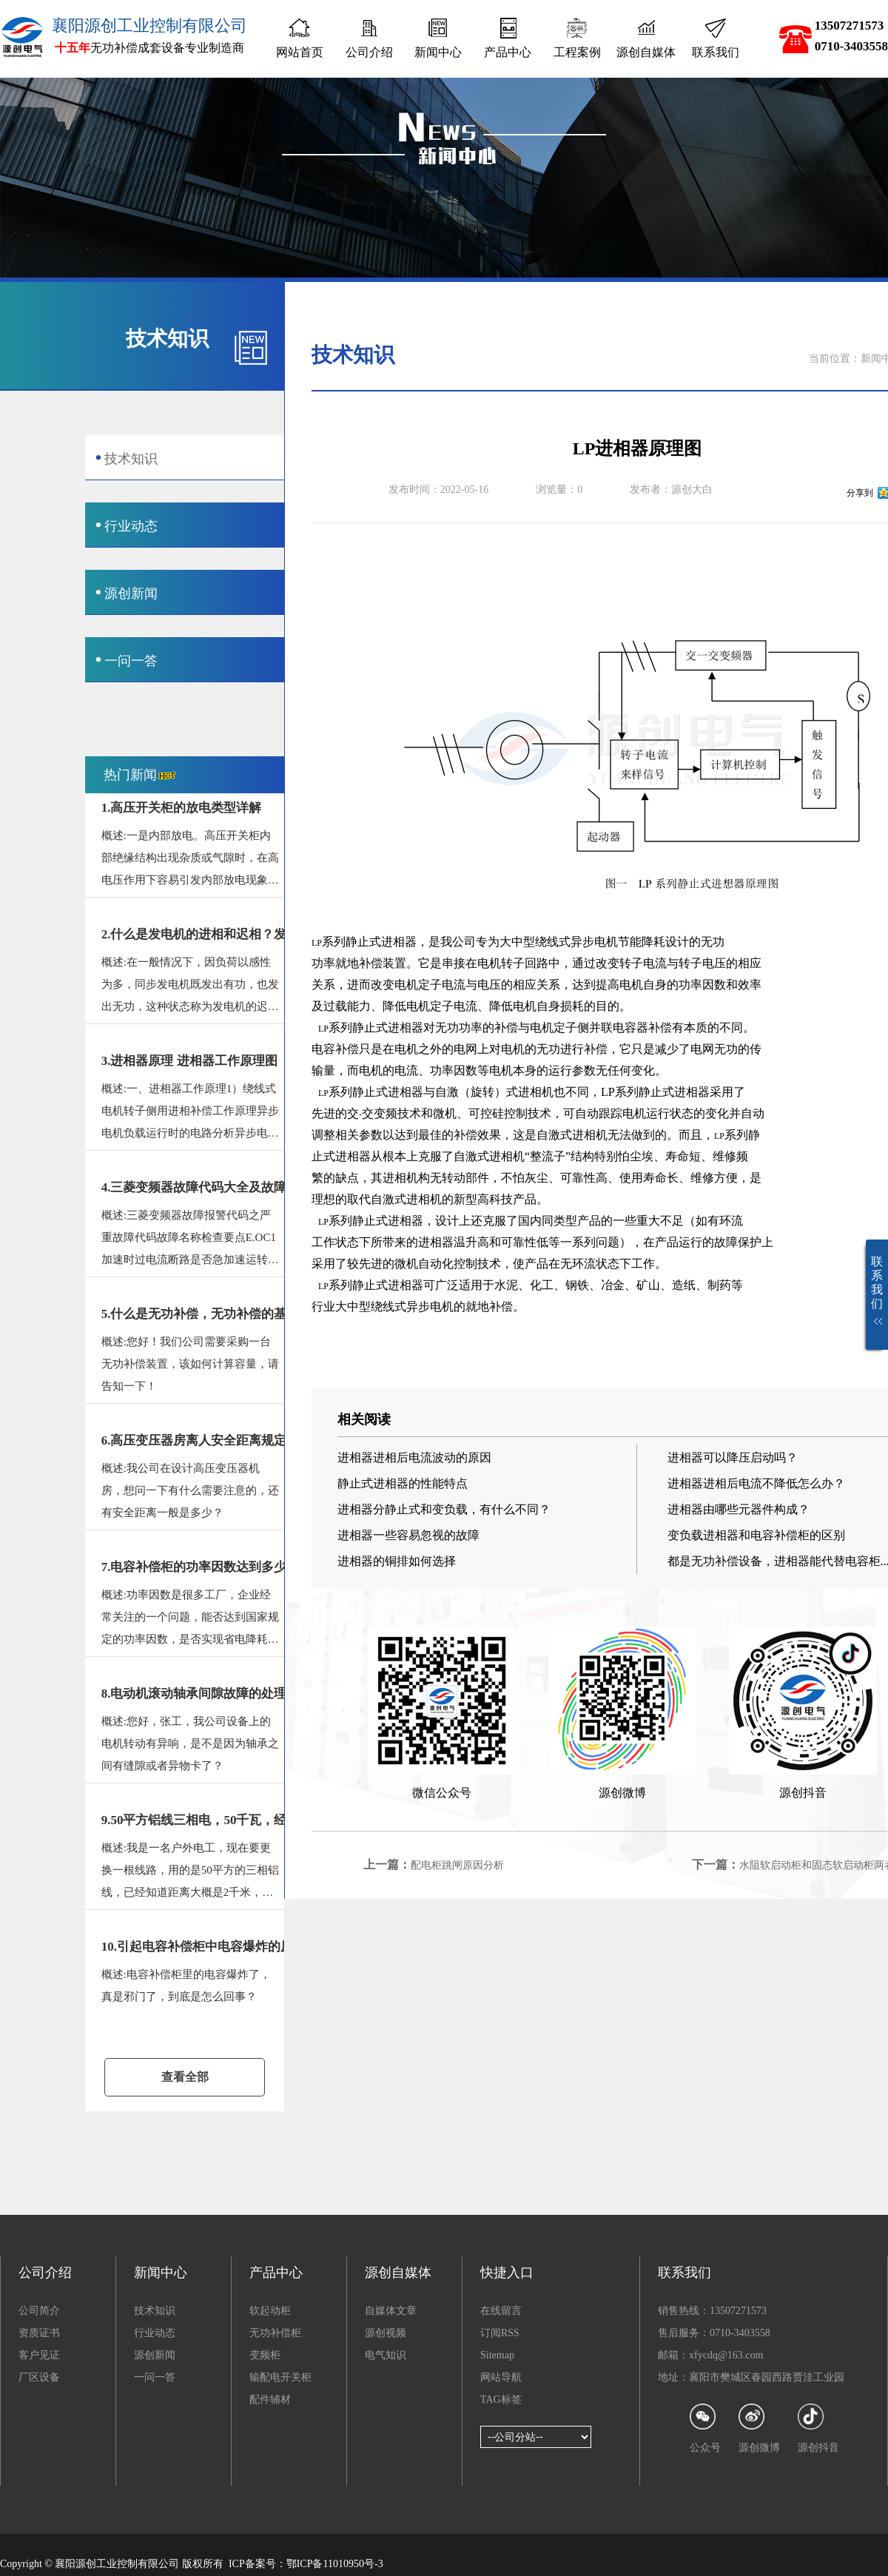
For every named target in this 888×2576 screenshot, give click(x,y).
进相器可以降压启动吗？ (732, 1457)
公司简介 (39, 2310)
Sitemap (497, 2355)
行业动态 (154, 2332)
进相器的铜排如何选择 (396, 1561)
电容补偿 (335, 1049)
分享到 (860, 493)
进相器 (405, 1027)
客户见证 (39, 2355)
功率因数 (702, 984)
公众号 (705, 2428)
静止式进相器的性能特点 (402, 1483)
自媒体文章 (391, 2310)
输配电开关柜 (280, 2377)
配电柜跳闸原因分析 (457, 1865)
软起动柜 (270, 2310)
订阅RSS (499, 2332)
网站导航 (501, 2377)
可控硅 (486, 1113)
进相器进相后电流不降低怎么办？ (756, 1483)
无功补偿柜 (275, 2332)
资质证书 (39, 2332)
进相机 (536, 1092)
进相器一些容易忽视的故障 (408, 1535)
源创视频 (385, 2332)
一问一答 (154, 2377)
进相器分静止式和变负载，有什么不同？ (444, 1509)
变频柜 (264, 2355)
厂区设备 (39, 2377)
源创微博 (759, 2428)
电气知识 (385, 2355)
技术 (409, 1113)
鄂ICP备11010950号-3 (334, 2563)
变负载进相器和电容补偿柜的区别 (756, 1535)
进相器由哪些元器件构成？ (738, 1509)
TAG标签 (501, 2399)
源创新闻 (154, 2355)
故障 (726, 1242)
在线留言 (501, 2310)
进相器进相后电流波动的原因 (414, 1457)
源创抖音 (818, 2428)
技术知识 (154, 2310)
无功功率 (458, 1027)
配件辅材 (270, 2399)
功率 (323, 963)
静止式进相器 (381, 941)
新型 (465, 1199)
